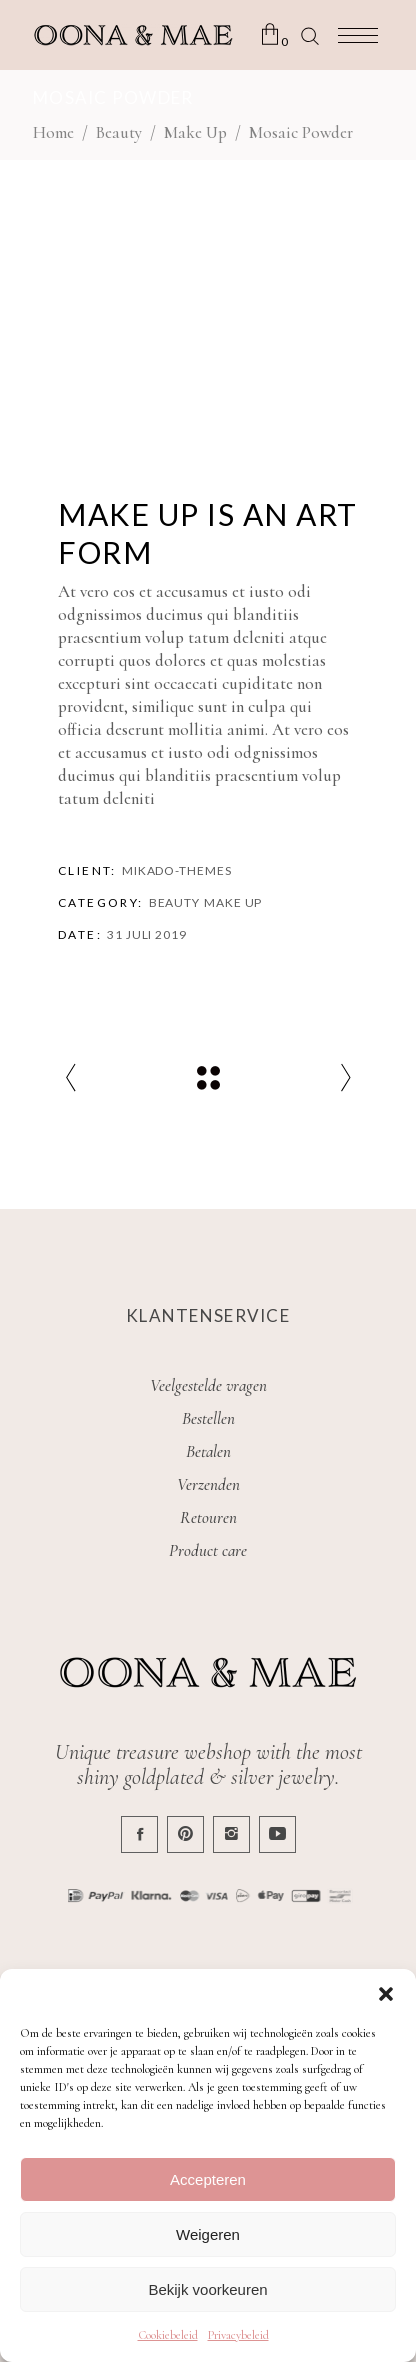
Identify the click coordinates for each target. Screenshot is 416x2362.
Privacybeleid (238, 2335)
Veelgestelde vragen (208, 1385)
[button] (386, 1994)
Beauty (119, 132)
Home (53, 132)
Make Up (195, 132)
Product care (208, 1550)
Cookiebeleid (168, 2335)
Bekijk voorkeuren (207, 2289)
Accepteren (208, 2179)
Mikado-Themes (177, 870)
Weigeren (208, 2234)
